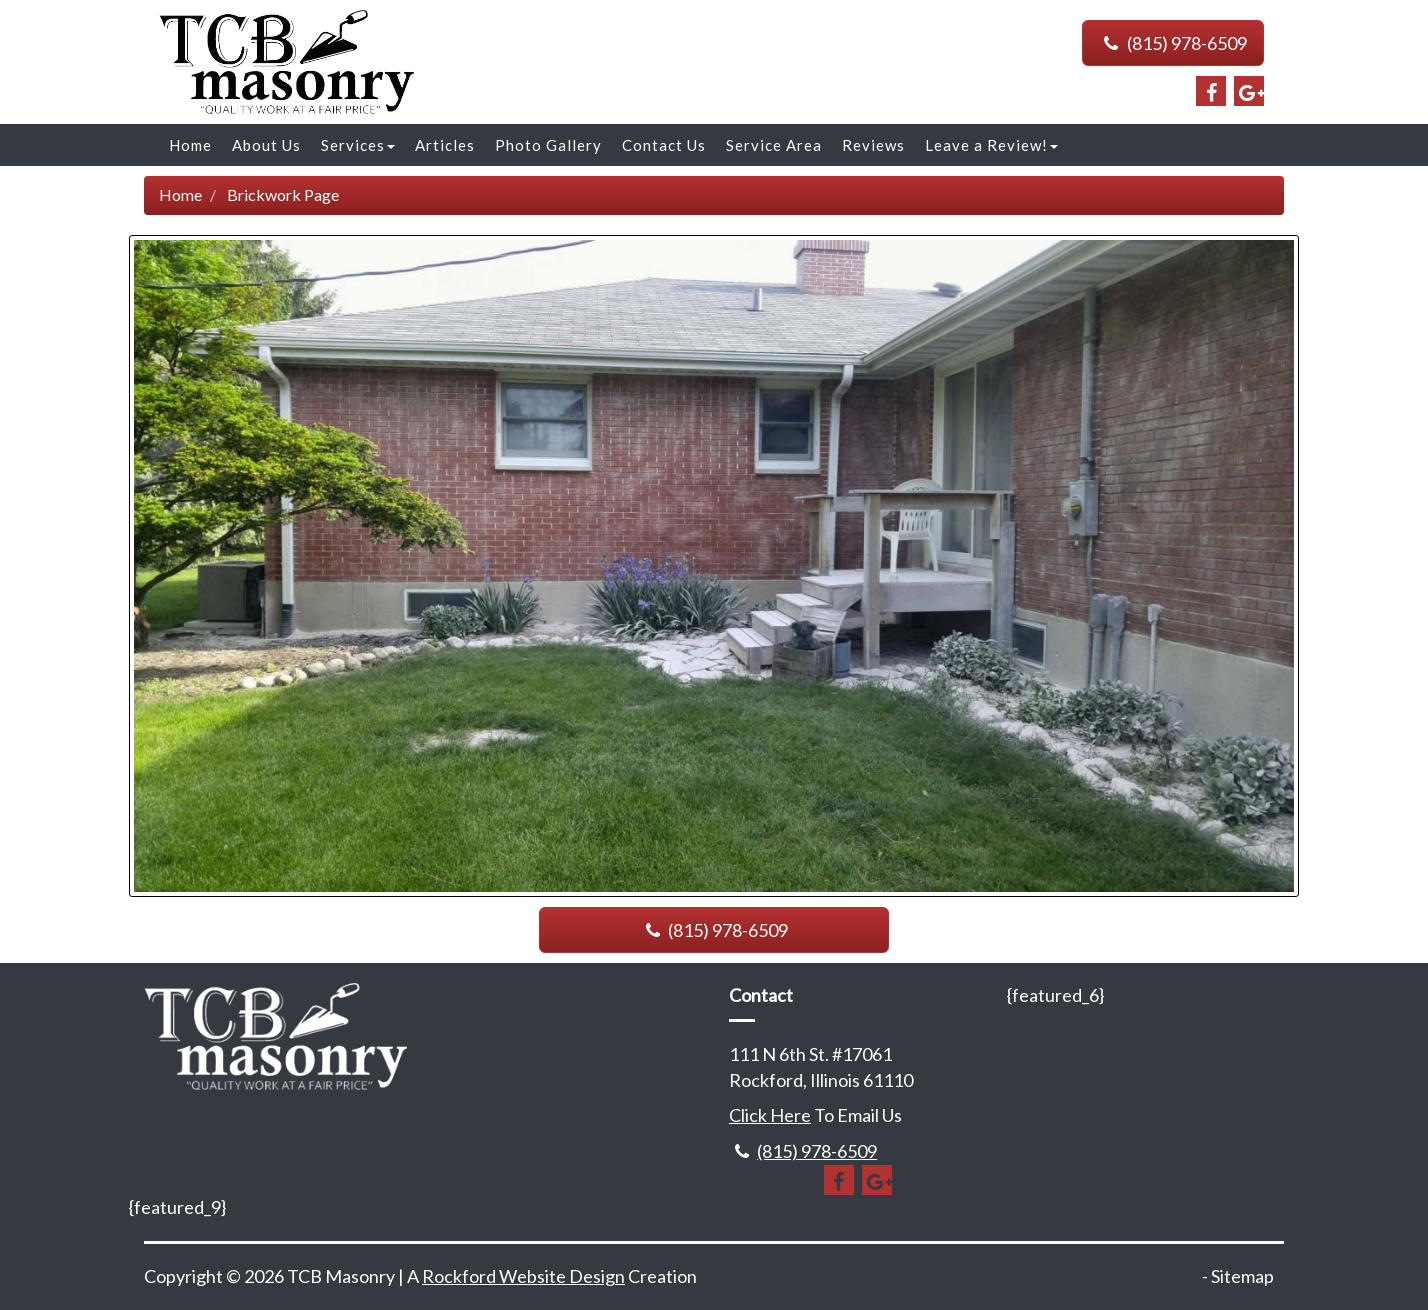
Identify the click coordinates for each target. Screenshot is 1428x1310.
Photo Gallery (548, 145)
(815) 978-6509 (1173, 43)
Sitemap (1242, 1276)
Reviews (873, 145)
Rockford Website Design (523, 1276)
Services (358, 145)
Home (190, 145)
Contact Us (664, 145)
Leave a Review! (991, 145)
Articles (445, 145)
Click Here (770, 1115)
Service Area (774, 145)
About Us (266, 145)
